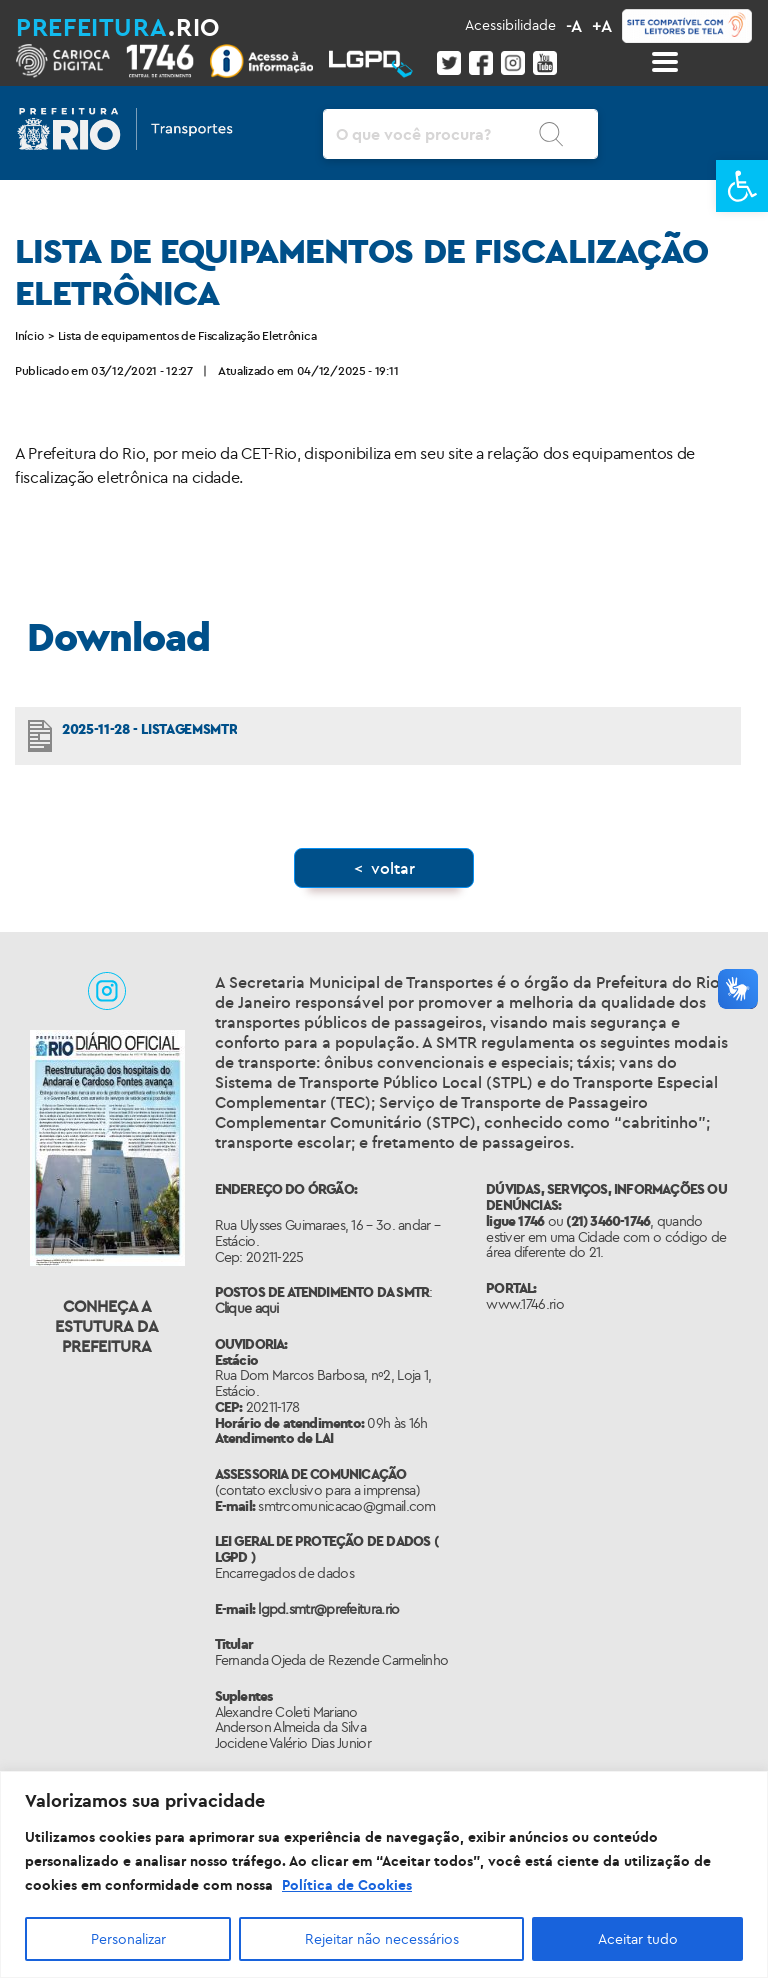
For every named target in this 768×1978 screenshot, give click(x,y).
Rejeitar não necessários (382, 1939)
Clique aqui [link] (247, 1308)
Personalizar (128, 1939)
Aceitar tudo (638, 1939)
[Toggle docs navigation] (665, 62)
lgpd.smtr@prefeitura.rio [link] (328, 1609)
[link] (742, 186)
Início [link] (29, 335)
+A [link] (602, 26)
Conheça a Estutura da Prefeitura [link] (107, 1326)
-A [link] (574, 26)
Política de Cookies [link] (347, 1885)
